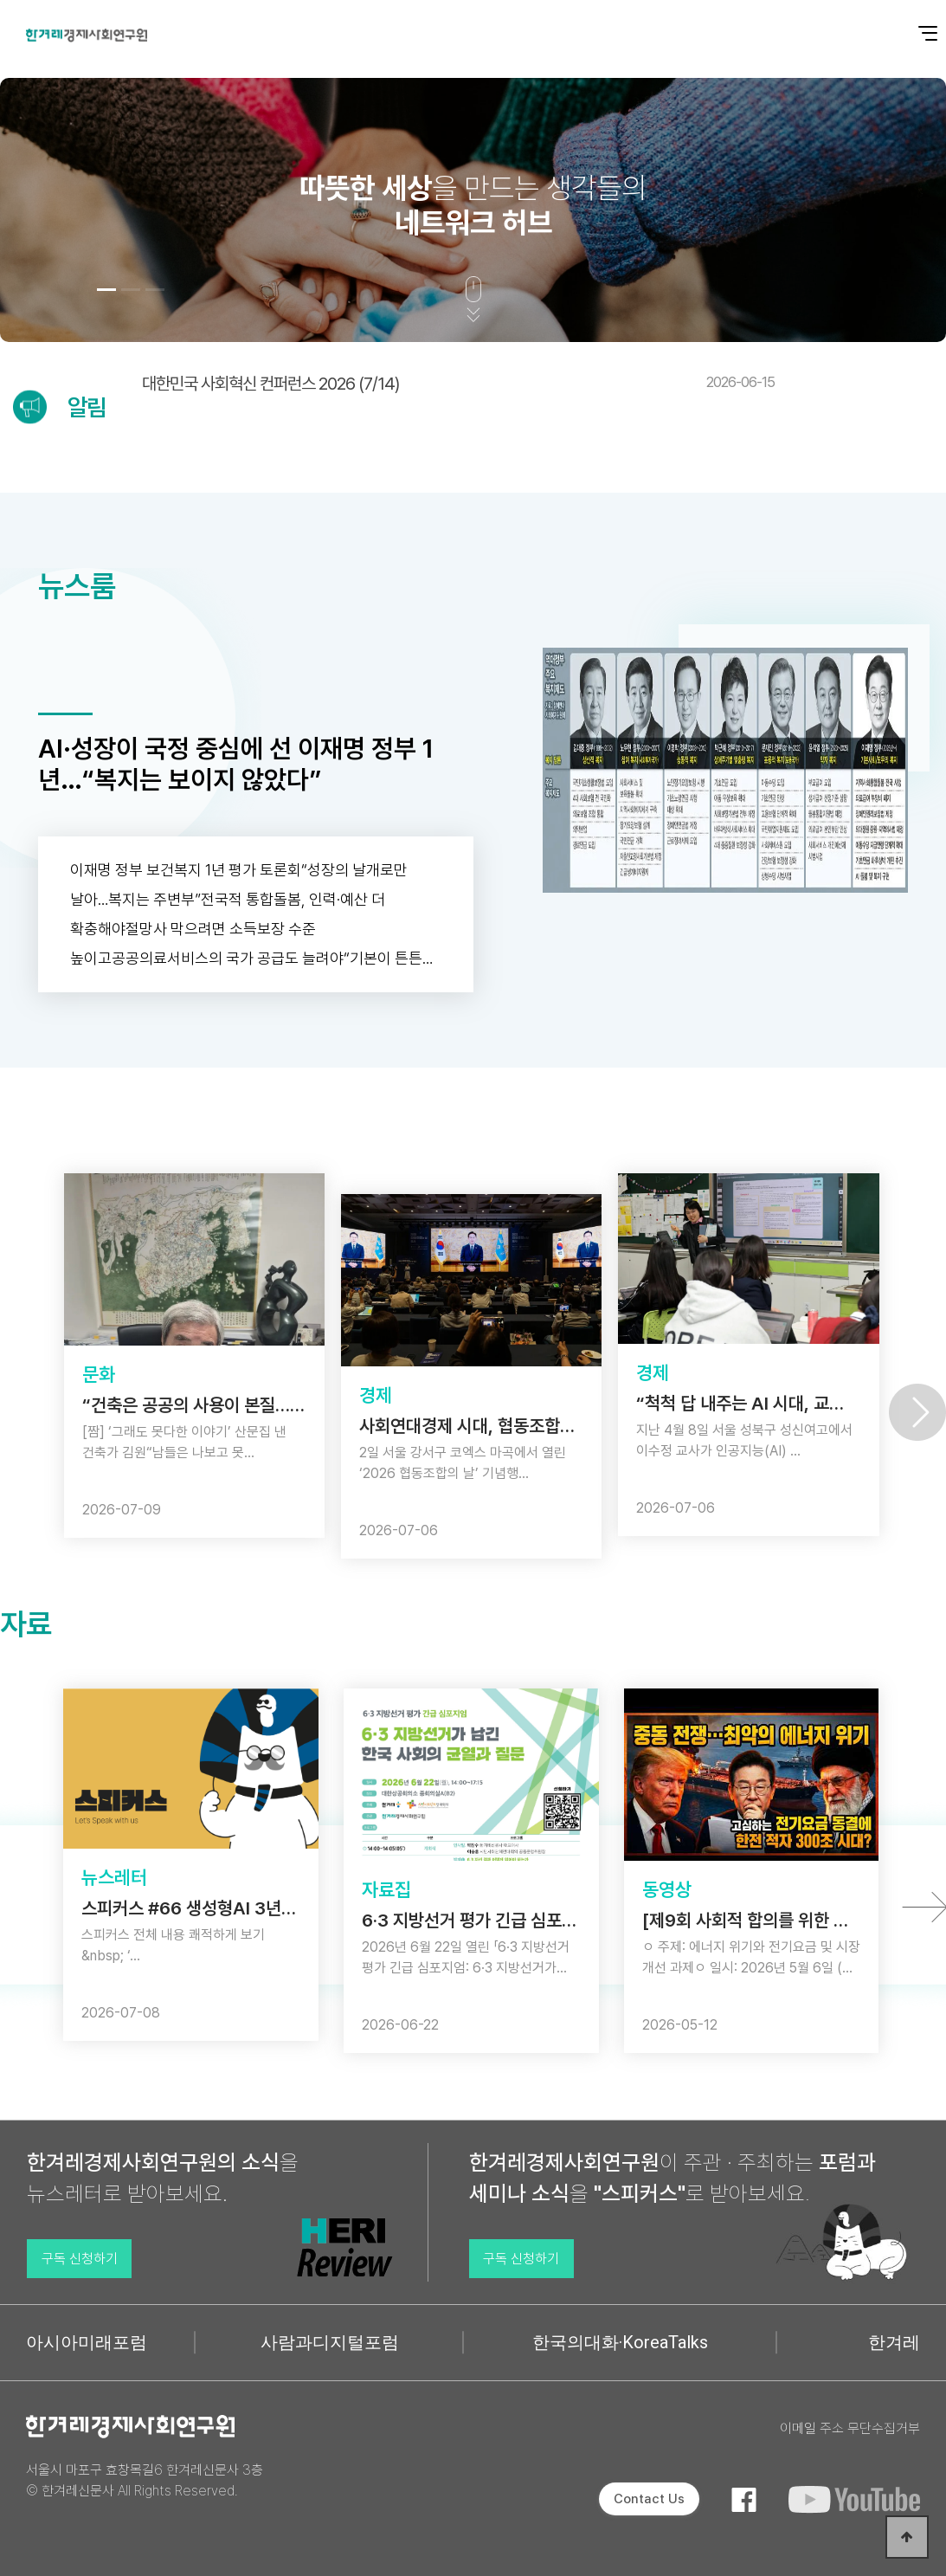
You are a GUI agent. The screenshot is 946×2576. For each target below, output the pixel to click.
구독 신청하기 (80, 2258)
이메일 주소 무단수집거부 (850, 2428)
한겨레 (894, 2342)
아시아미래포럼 (86, 2342)
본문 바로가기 (0, 0)
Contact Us (649, 2499)
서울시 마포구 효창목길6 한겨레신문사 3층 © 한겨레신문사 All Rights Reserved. (144, 2480)
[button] (106, 289)
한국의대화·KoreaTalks (620, 2342)
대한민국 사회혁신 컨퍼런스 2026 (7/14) (458, 383)
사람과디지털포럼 (330, 2342)
